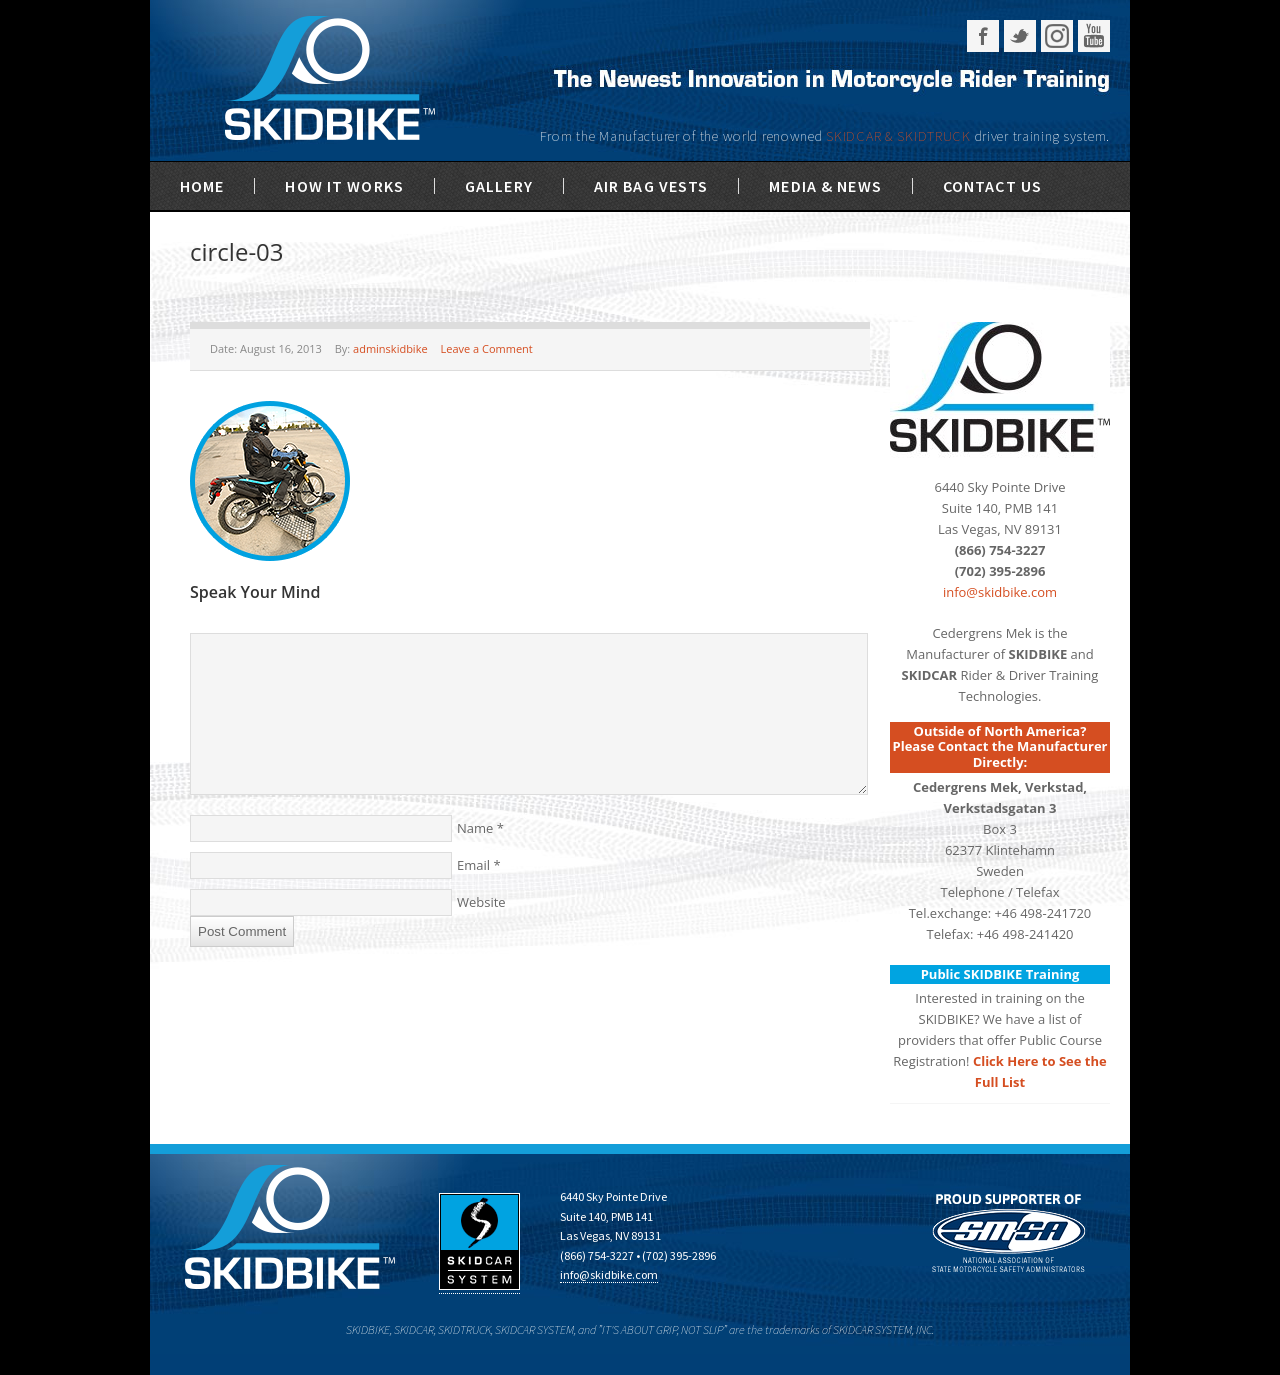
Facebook (983, 36)
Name (475, 828)
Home (202, 186)
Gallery (499, 186)
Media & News (825, 186)
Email (473, 865)
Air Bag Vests (651, 186)
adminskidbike (390, 348)
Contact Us (992, 186)
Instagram (1057, 36)
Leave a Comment (486, 348)
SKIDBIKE (329, 80)
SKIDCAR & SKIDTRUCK (900, 136)
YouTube (1094, 36)
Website (481, 902)
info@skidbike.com (1000, 592)
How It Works (344, 186)
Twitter (1020, 36)
